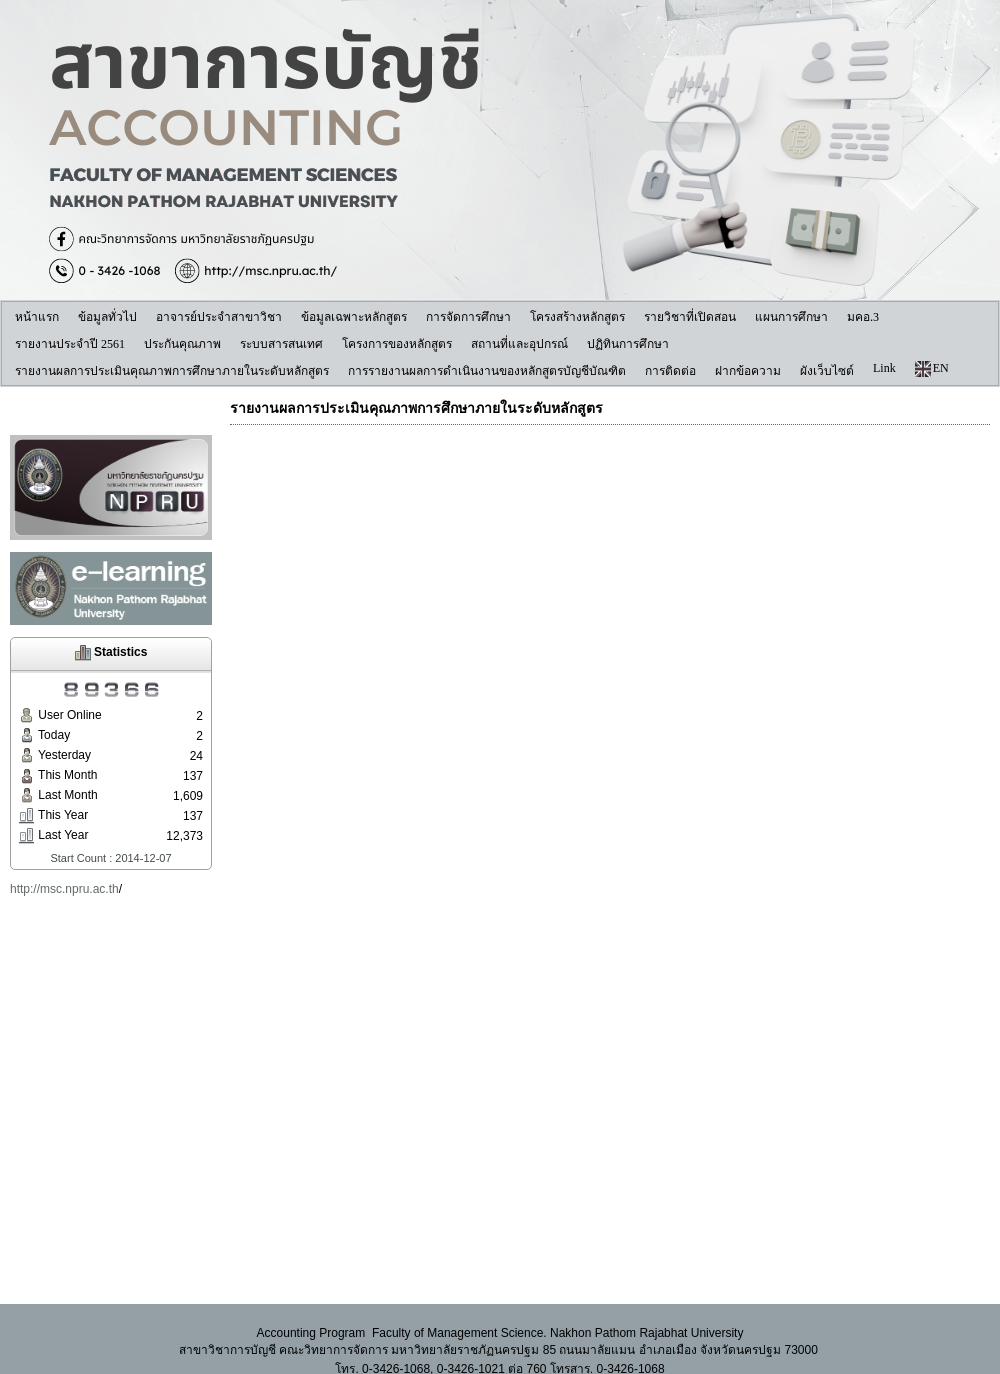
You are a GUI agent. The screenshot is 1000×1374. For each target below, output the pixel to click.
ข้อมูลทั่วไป (107, 317)
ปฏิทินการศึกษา (628, 344)
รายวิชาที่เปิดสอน (690, 317)
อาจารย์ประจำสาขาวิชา (219, 317)
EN (932, 369)
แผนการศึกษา (791, 317)
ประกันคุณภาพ (182, 344)
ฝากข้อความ (748, 371)
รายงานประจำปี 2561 (70, 344)
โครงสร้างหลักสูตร (577, 317)
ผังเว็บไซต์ (827, 371)
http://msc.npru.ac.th (64, 889)
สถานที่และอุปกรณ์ (519, 344)
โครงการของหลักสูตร (397, 344)
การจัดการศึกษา (468, 317)
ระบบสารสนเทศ (281, 344)
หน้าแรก (37, 317)
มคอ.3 (863, 317)
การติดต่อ (670, 371)
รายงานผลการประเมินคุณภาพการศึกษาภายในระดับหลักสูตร (172, 371)
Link (884, 368)
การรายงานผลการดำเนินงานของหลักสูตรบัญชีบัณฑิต (487, 371)
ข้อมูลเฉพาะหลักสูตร (354, 317)
